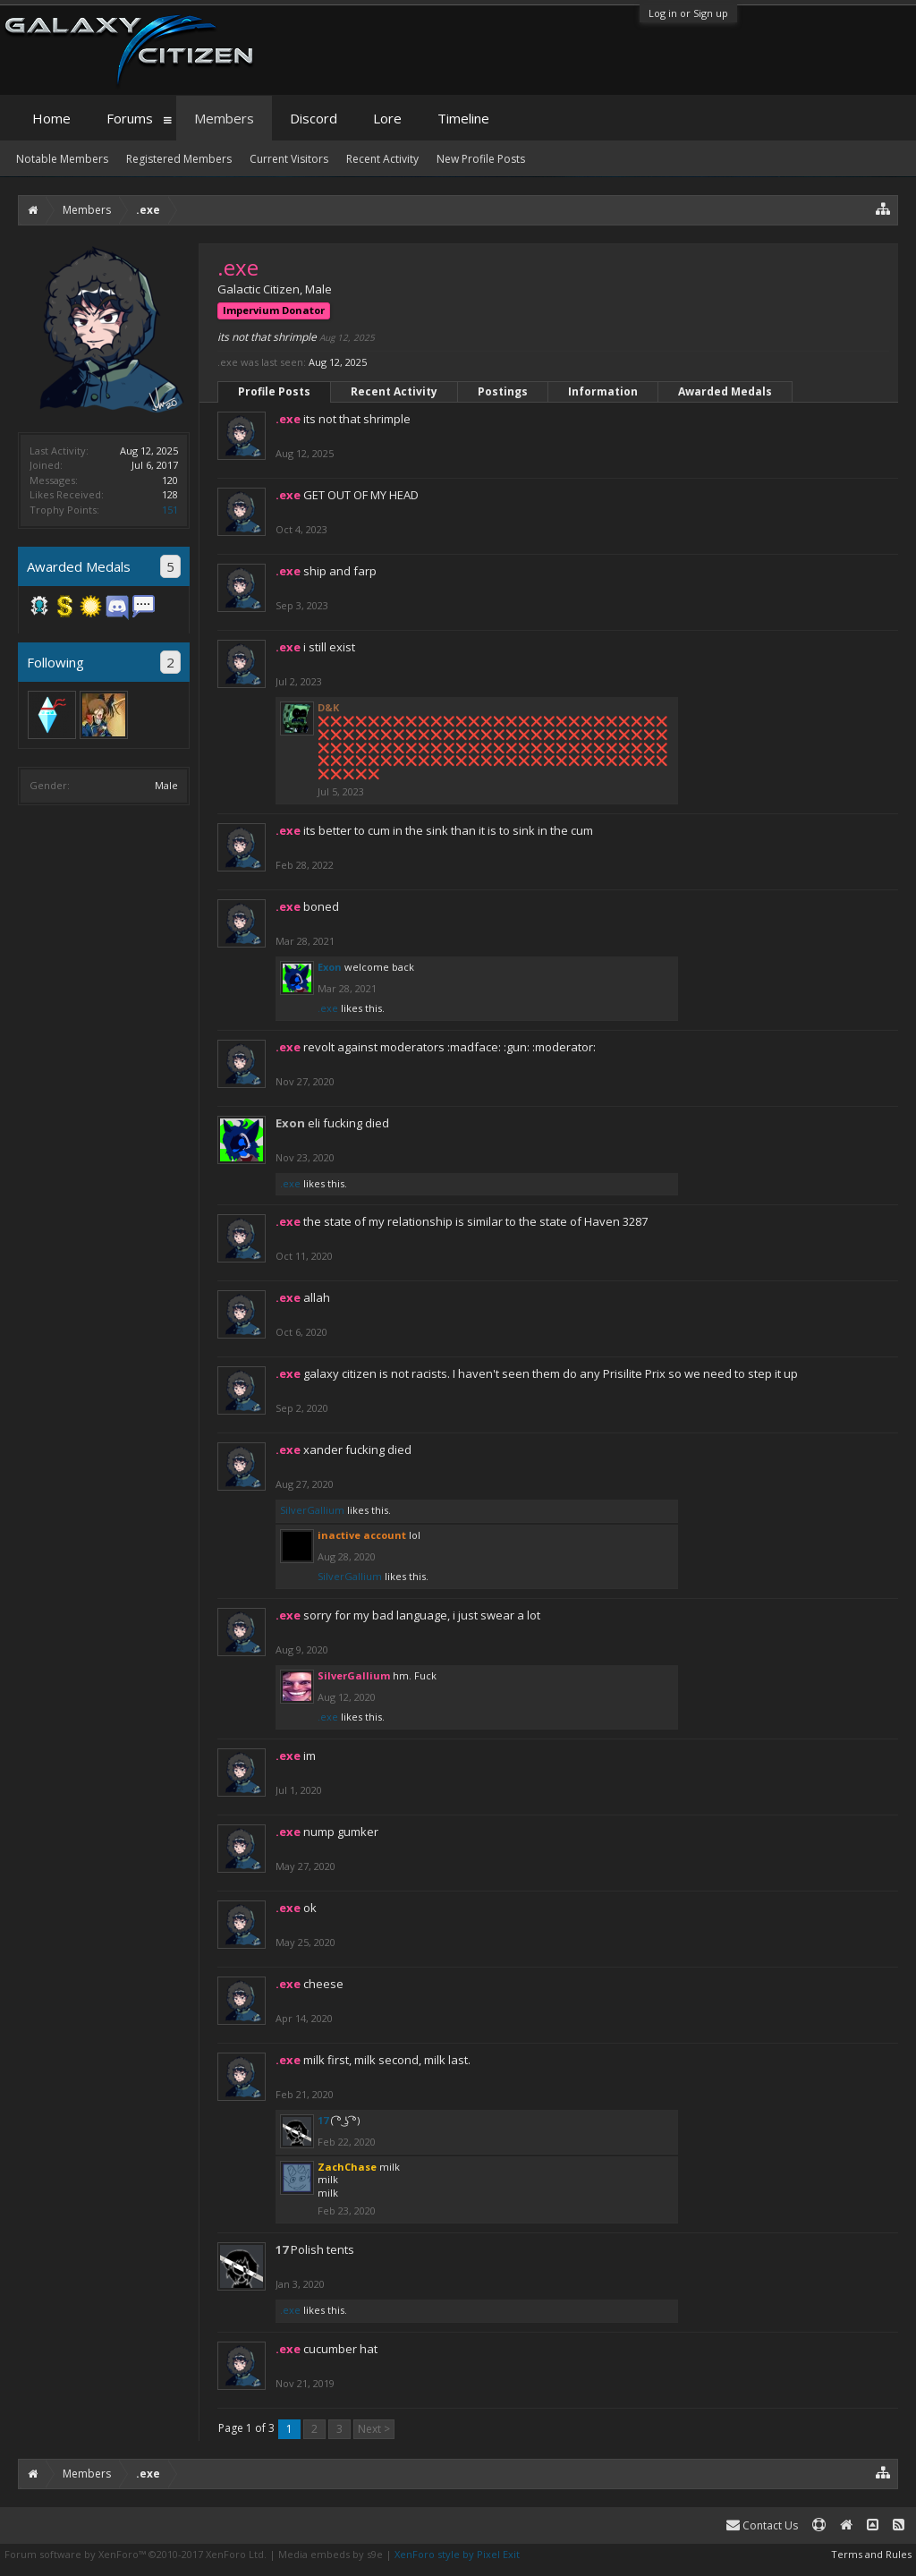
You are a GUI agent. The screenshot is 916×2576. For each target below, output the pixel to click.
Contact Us (762, 2525)
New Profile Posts (481, 158)
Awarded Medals (725, 391)
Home (51, 118)
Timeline (463, 118)
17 (323, 2120)
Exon (330, 966)
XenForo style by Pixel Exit (457, 2554)
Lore (387, 118)
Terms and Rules (871, 2554)
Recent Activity (394, 391)
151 (170, 509)
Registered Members (179, 158)
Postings (503, 391)
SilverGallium (312, 1510)
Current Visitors (289, 158)
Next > (374, 2428)
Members (224, 118)
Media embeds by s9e (330, 2554)
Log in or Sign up (688, 13)
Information (603, 391)
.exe (328, 1008)
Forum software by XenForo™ (135, 2554)
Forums (129, 118)
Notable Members (62, 158)
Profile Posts (274, 391)
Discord (313, 118)
